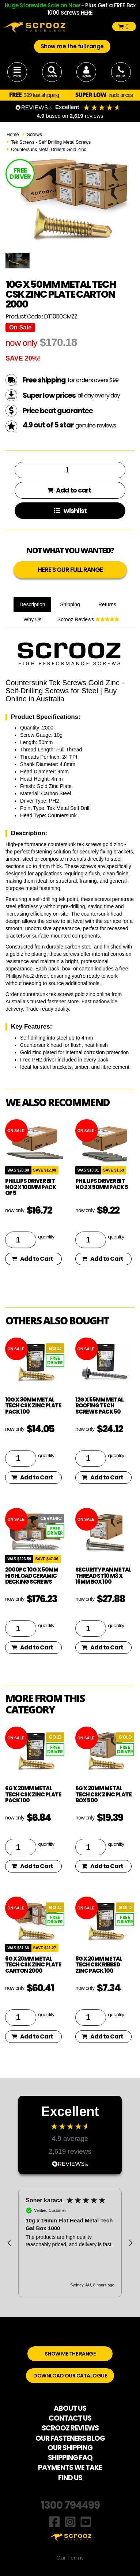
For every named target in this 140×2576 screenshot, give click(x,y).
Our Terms (70, 2557)
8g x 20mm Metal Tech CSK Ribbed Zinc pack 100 (98, 1965)
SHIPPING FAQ (70, 2458)
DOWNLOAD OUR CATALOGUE (70, 2375)
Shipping (70, 604)
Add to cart (69, 490)
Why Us (32, 619)
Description (32, 604)
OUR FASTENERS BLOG (70, 2438)
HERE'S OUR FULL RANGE (70, 569)
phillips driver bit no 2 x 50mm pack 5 (101, 1184)
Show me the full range (72, 46)
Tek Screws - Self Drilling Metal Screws (51, 142)
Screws (34, 134)
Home (13, 134)
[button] (10, 2243)
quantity (46, 1237)
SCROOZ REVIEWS (70, 2428)
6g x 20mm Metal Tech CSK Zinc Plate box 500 (103, 1794)
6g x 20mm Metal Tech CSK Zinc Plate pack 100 (33, 1794)
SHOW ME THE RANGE (70, 2353)
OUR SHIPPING (70, 2448)
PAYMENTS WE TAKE (70, 2468)
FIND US (70, 2478)
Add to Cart (32, 1259)
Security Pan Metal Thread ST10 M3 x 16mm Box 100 (103, 1575)
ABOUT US (70, 2408)
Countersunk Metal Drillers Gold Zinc (48, 149)
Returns (107, 604)
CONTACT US (70, 2418)
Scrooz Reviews (88, 619)
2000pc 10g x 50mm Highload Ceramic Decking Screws (31, 1575)
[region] (70, 2242)
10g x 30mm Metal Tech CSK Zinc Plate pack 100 (33, 1405)
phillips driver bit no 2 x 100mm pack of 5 (30, 1187)
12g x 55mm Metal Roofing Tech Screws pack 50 (99, 1405)
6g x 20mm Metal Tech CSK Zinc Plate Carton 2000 (33, 1965)
